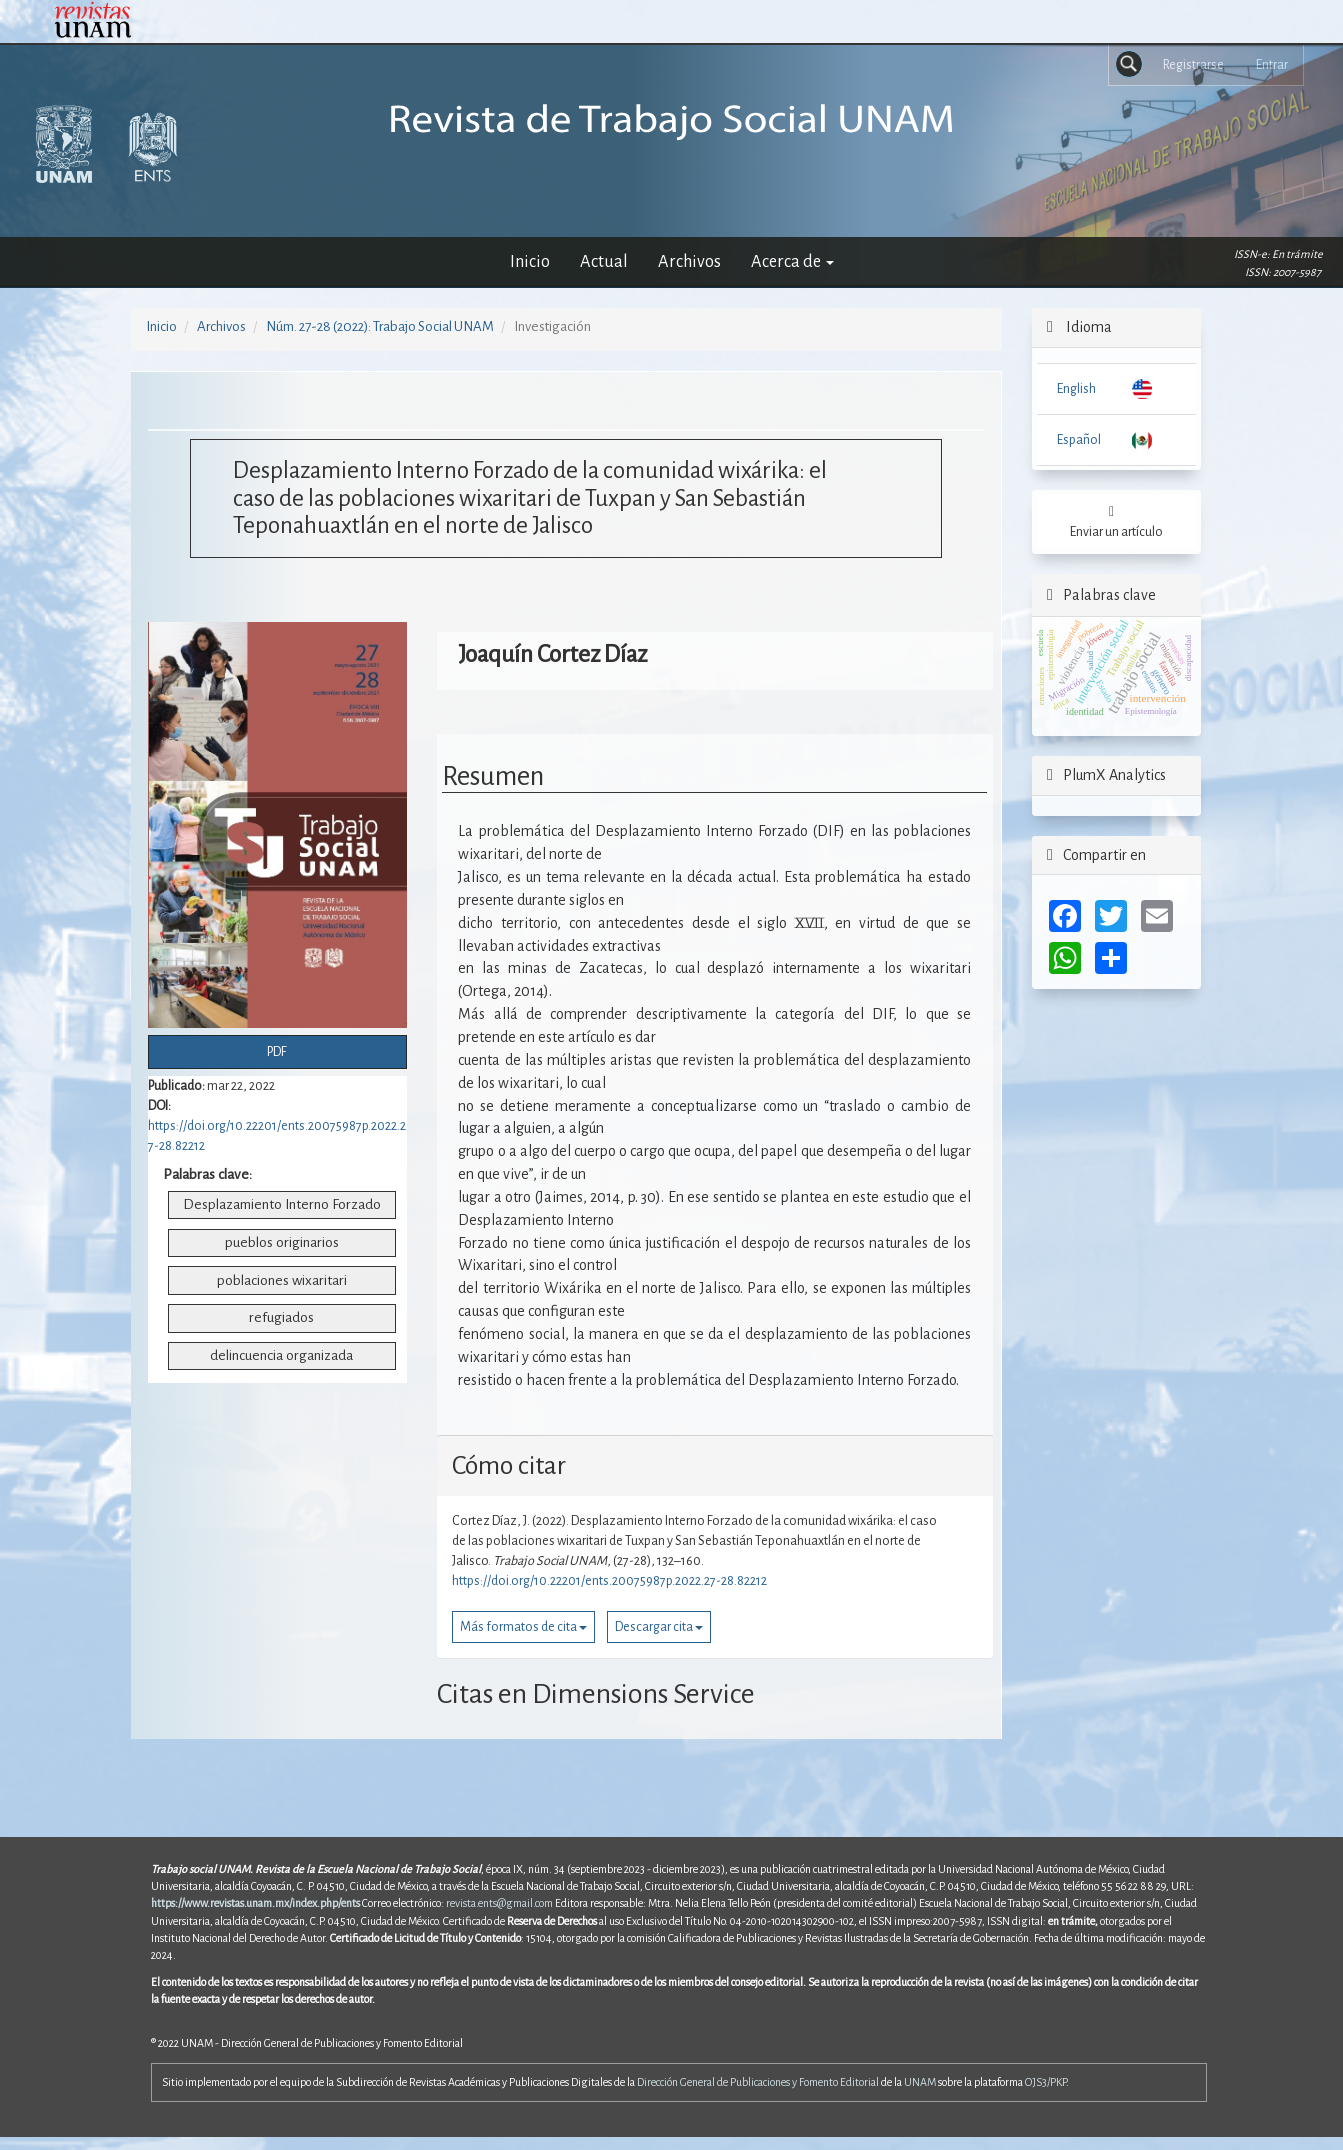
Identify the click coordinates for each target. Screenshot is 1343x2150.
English (1076, 389)
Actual (604, 261)
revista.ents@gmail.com (499, 1903)
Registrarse (1193, 65)
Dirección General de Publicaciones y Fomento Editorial (758, 2082)
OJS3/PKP (1045, 2082)
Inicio (530, 261)
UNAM (920, 2082)
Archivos (689, 261)
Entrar (1272, 65)
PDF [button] (277, 1052)
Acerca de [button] (792, 261)
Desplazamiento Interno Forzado (282, 1204)
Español (1079, 440)
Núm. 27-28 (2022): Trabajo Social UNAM (380, 326)
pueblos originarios (282, 1242)
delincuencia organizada (281, 1355)
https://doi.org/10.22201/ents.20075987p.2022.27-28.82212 (609, 1581)
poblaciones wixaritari (282, 1280)
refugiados (281, 1317)
